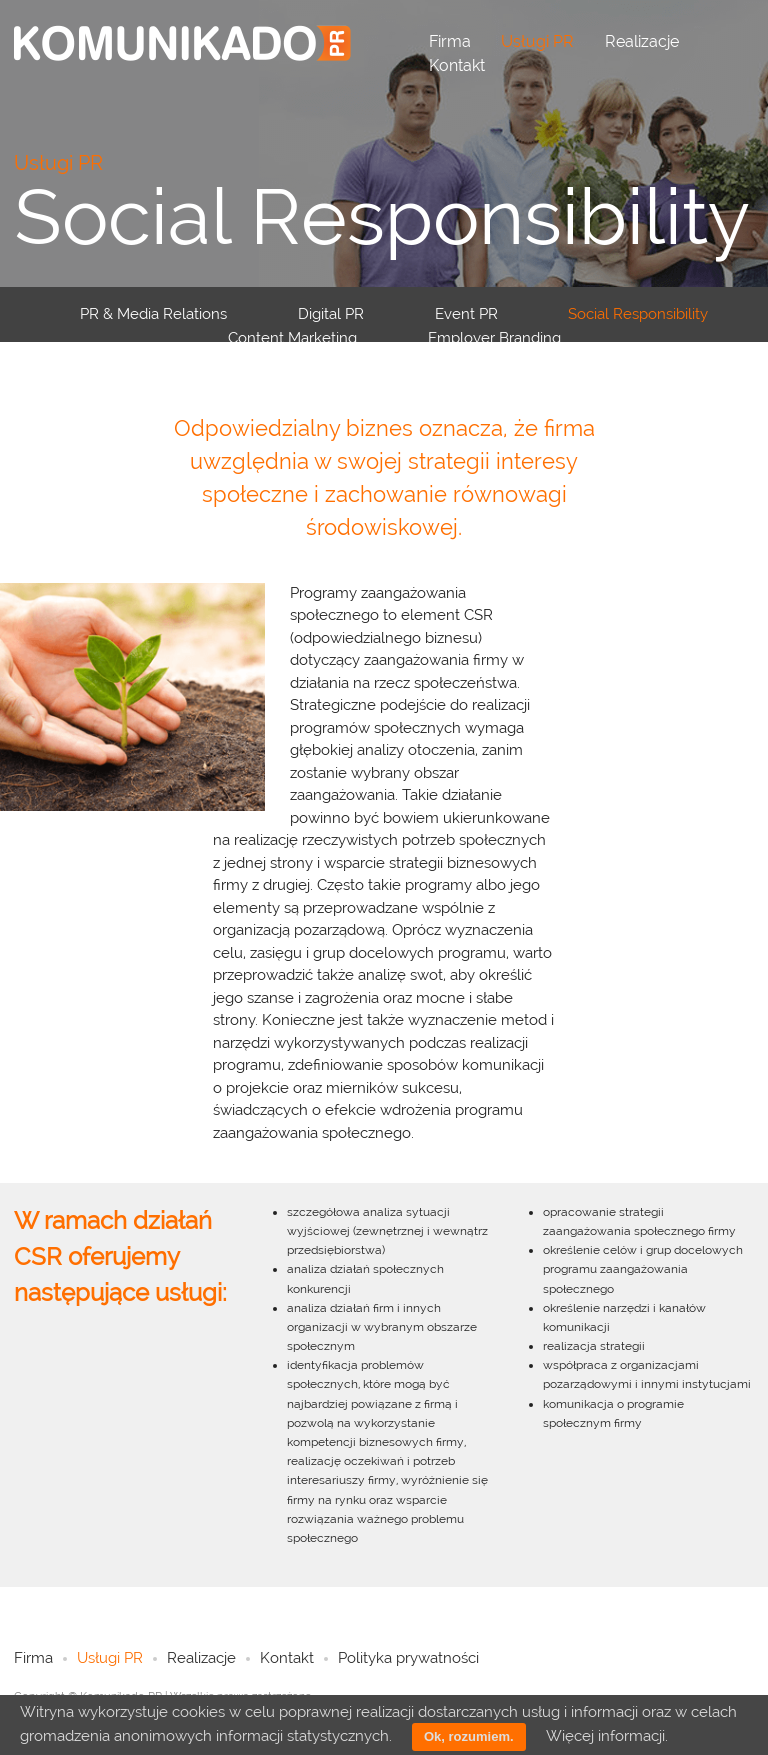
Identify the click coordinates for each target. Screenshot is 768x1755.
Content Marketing (292, 338)
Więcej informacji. (607, 1736)
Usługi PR (537, 41)
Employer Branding (494, 338)
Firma (450, 41)
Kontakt (457, 65)
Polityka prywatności (408, 1658)
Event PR (466, 314)
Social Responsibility (638, 314)
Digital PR (331, 314)
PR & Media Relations (153, 314)
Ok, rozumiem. (469, 1736)
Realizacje (642, 41)
